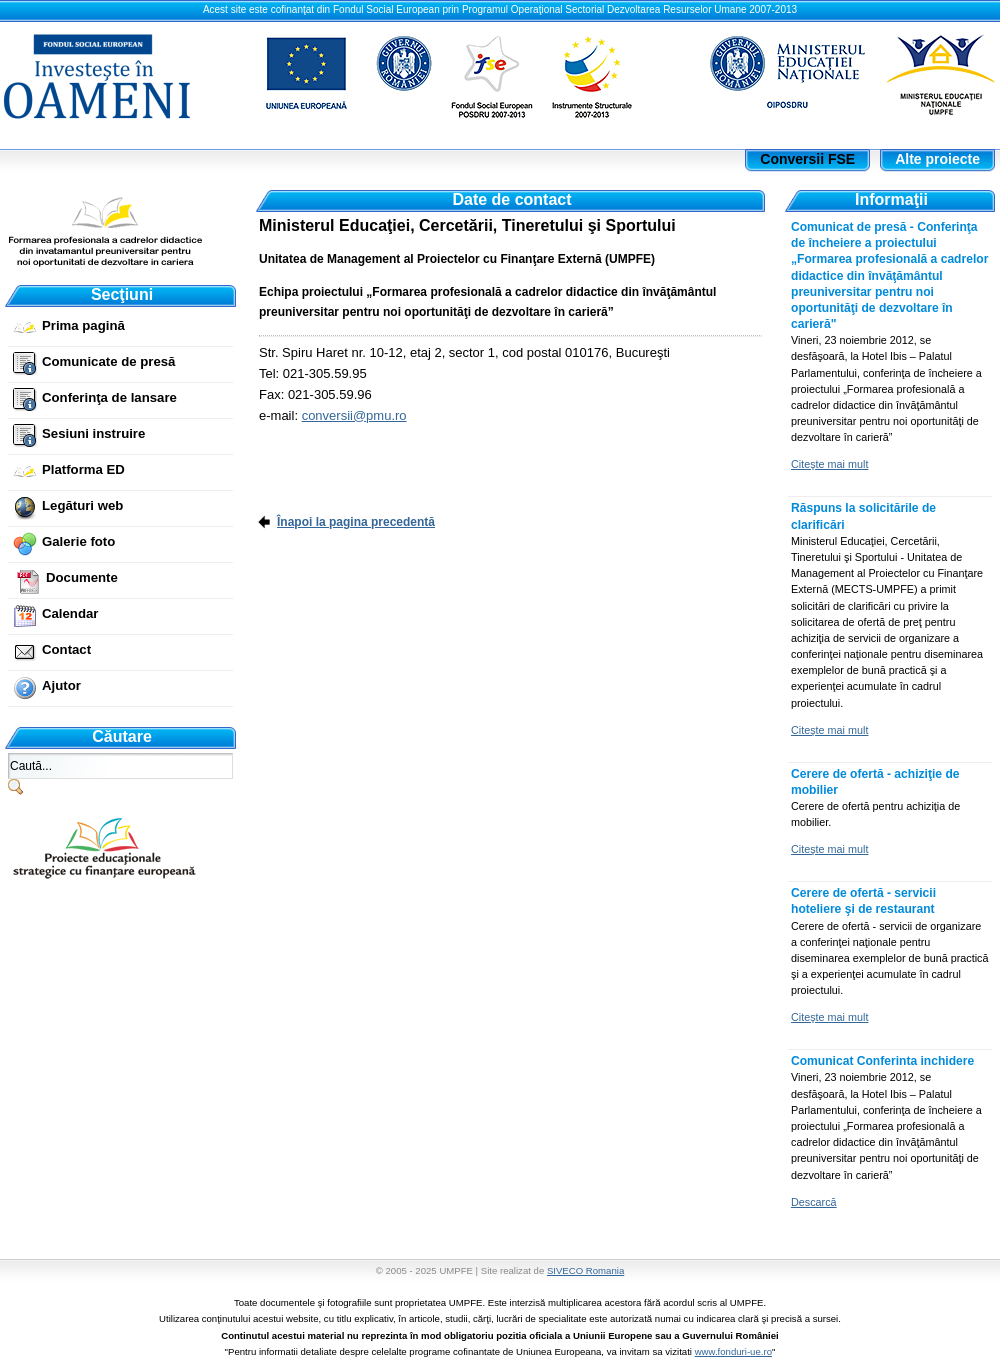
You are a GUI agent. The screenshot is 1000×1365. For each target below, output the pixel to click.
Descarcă (814, 1202)
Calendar (70, 613)
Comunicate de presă (108, 361)
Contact (66, 649)
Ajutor (61, 685)
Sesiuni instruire (93, 433)
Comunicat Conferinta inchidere (882, 1061)
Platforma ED (83, 469)
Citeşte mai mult (829, 464)
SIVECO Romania (585, 1270)
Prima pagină (83, 325)
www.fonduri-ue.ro (733, 1351)
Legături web (82, 505)
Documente (82, 577)
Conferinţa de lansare (109, 397)
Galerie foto (78, 541)
